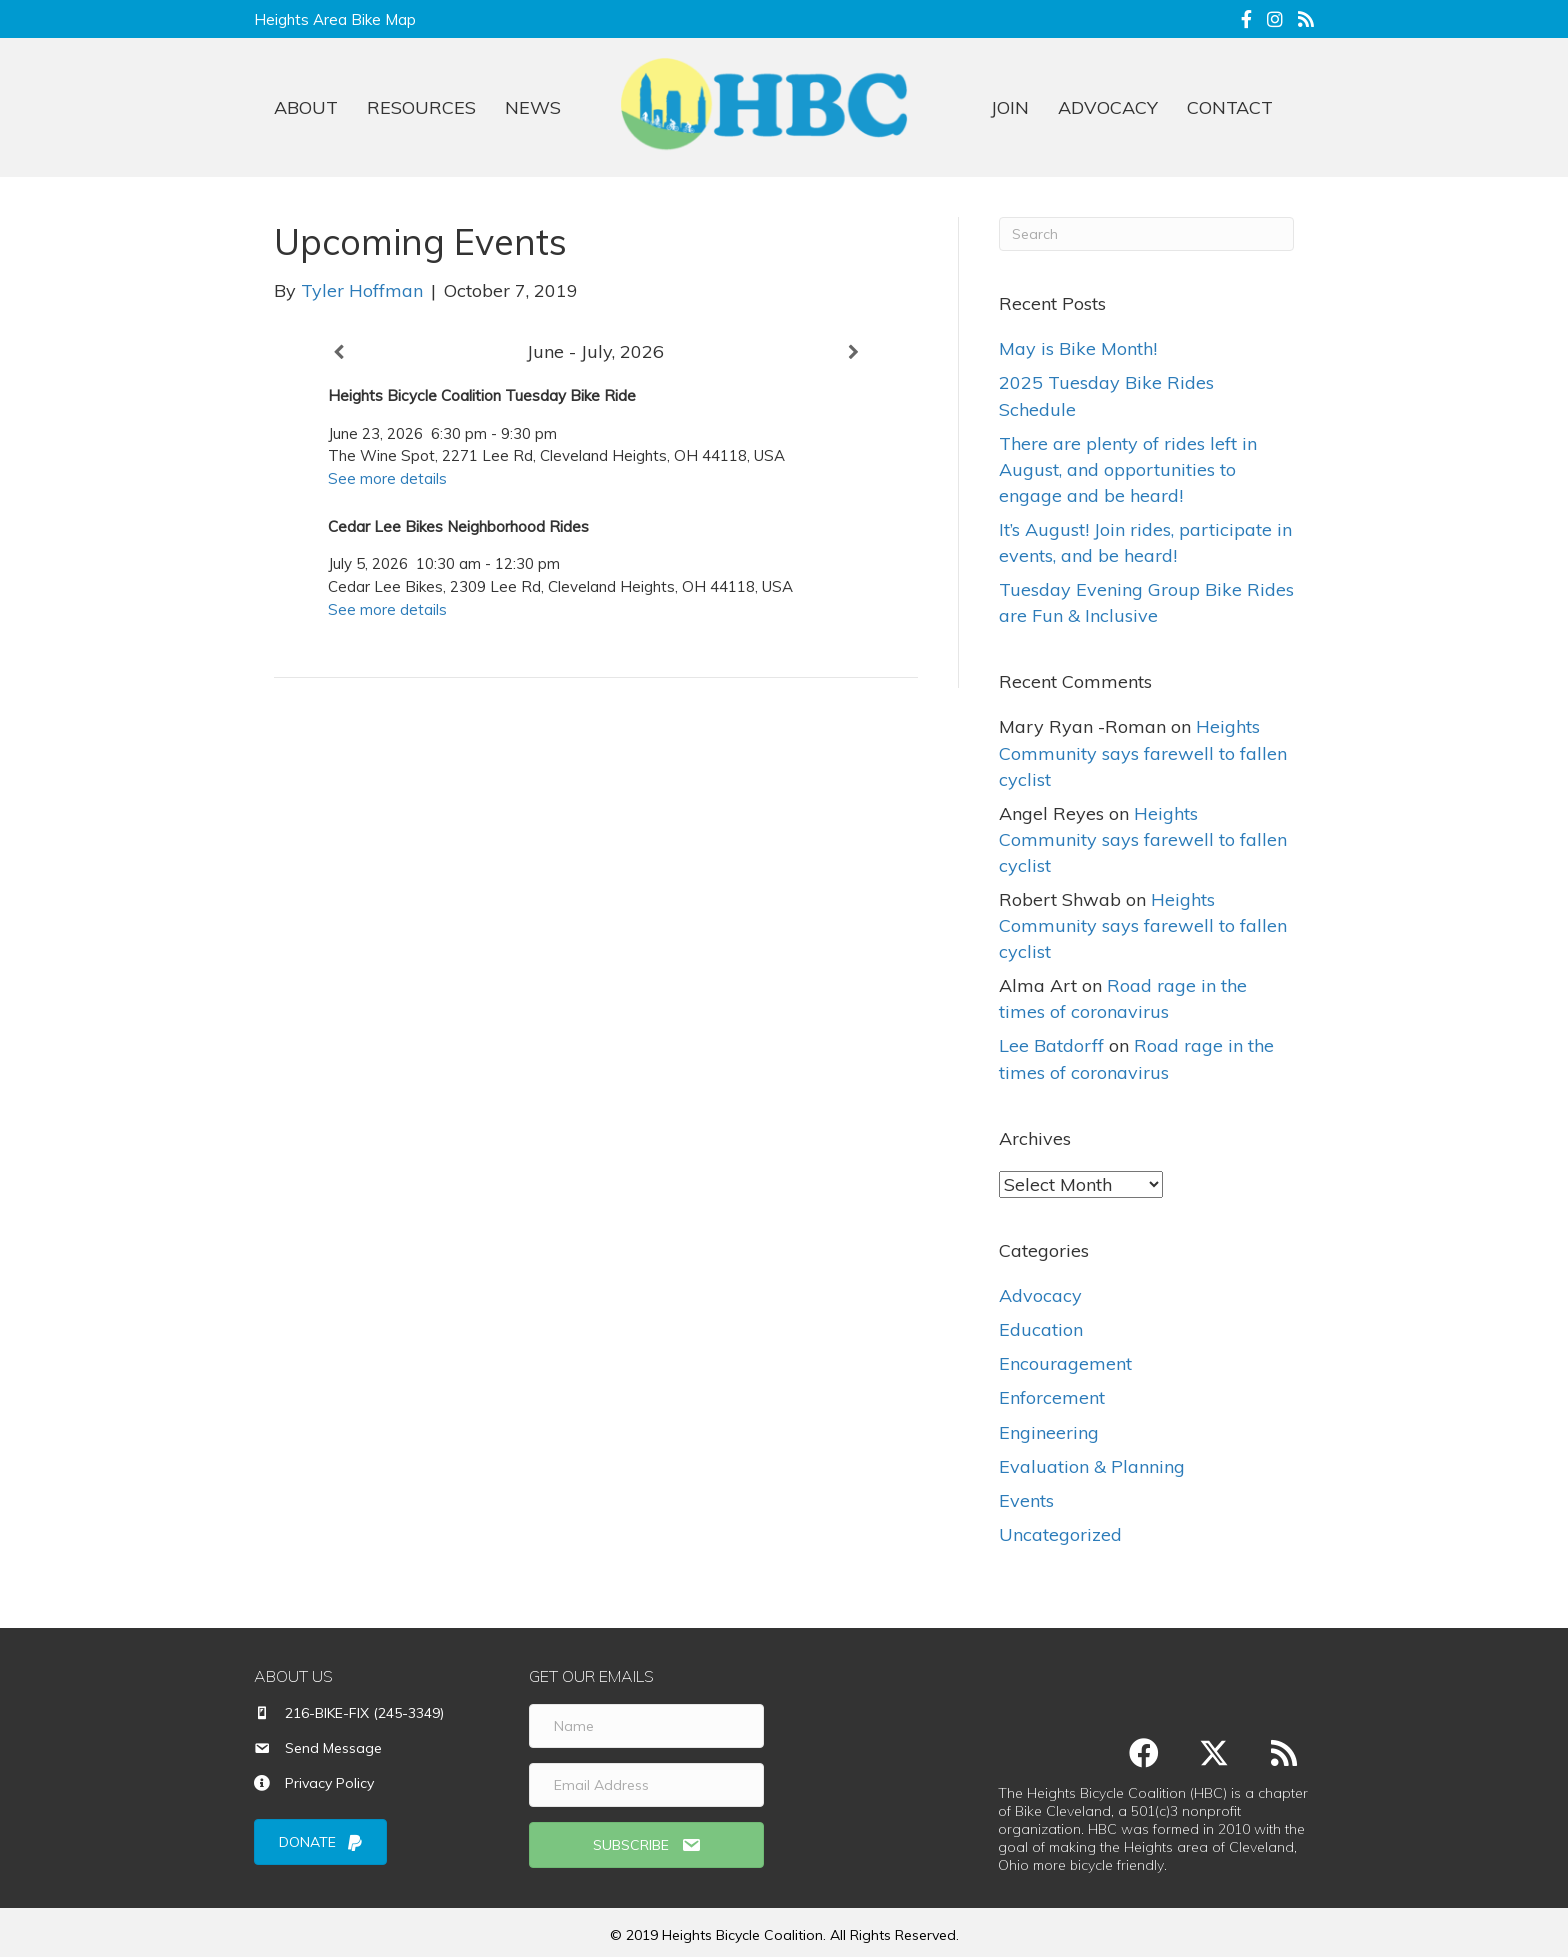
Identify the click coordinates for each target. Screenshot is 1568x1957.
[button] (646, 1845)
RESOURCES (421, 107)
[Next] (853, 352)
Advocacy (1040, 1295)
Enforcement (1052, 1397)
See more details (387, 478)
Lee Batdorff (1051, 1045)
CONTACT (1230, 107)
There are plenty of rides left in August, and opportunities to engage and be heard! (1128, 469)
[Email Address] (646, 1785)
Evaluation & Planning (1092, 1466)
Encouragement (1065, 1363)
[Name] (646, 1726)
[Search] (1146, 234)
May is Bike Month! (1078, 348)
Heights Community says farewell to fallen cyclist (1143, 752)
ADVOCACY (1108, 107)
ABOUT (306, 107)
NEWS (533, 107)
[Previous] (338, 352)
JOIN (1010, 107)
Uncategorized (1060, 1534)
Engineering (1049, 1431)
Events (1026, 1500)
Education (1041, 1329)
